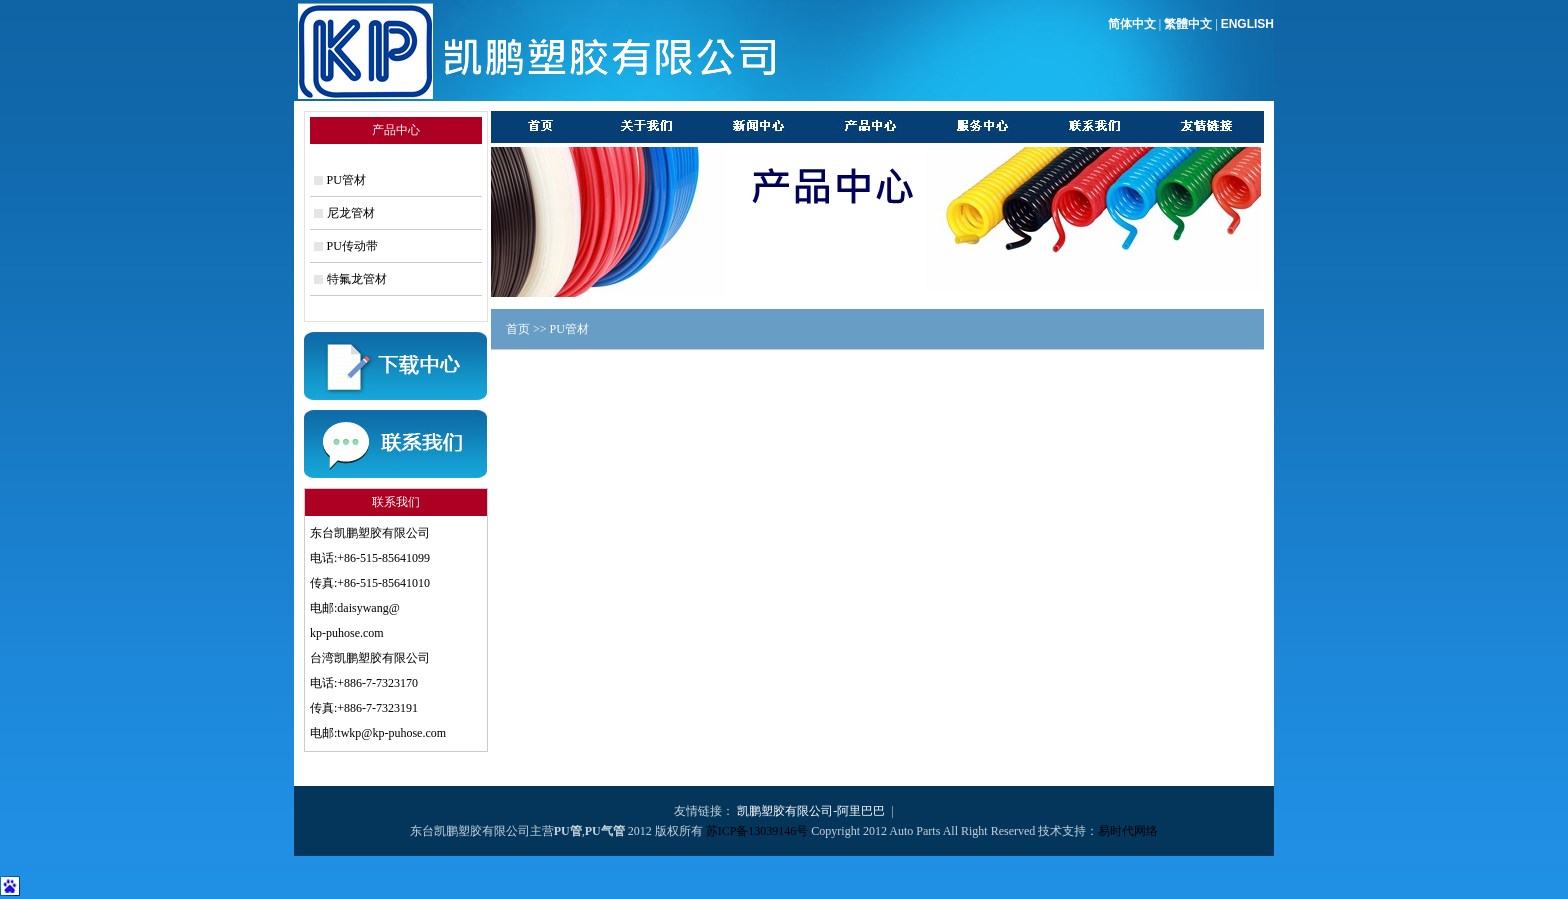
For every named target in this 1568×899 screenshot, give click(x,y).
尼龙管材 (351, 213)
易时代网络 (1128, 831)
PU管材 (346, 180)
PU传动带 (352, 246)
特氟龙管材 (357, 279)
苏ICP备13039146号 (757, 831)
